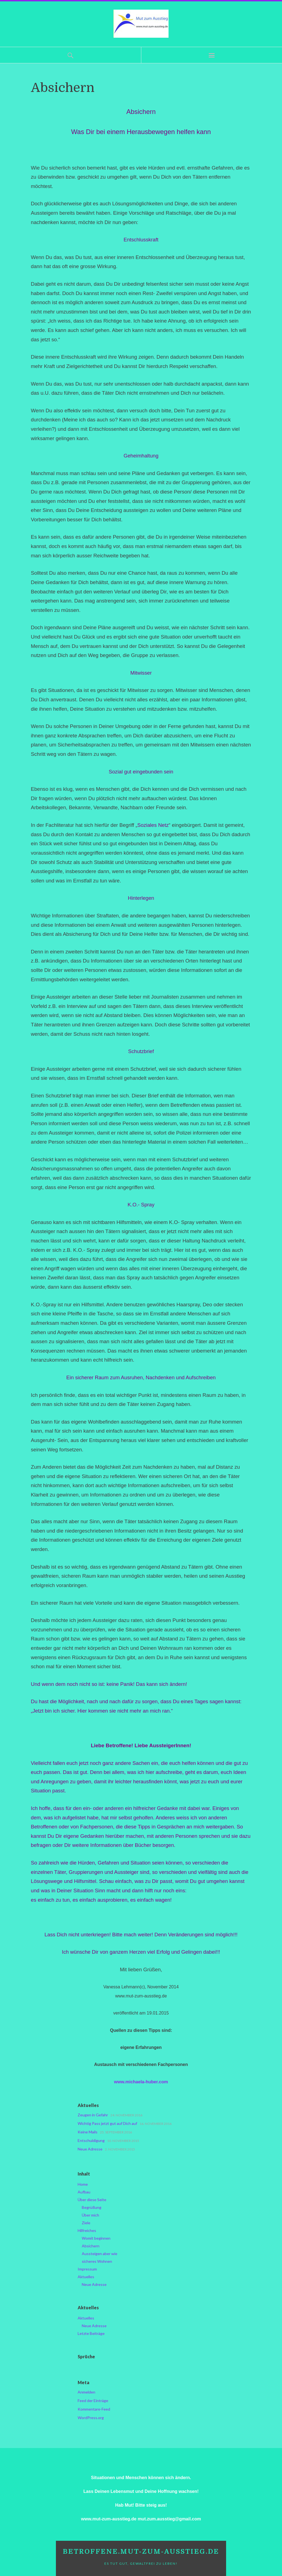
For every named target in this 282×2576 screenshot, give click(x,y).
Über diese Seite (92, 2199)
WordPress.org (91, 2417)
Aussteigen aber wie (99, 2253)
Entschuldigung (91, 2140)
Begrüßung (91, 2207)
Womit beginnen (96, 2238)
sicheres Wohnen (97, 2261)
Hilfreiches (87, 2230)
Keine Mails (87, 2132)
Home (83, 2184)
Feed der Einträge (93, 2400)
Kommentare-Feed (94, 2409)
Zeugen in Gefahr (93, 2114)
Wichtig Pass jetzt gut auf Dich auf (107, 2123)
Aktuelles (86, 2276)
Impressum (87, 2269)
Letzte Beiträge (91, 2333)
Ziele (86, 2222)
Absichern (90, 2246)
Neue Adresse (90, 2149)
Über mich (90, 2215)
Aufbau (84, 2192)
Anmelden (86, 2392)
